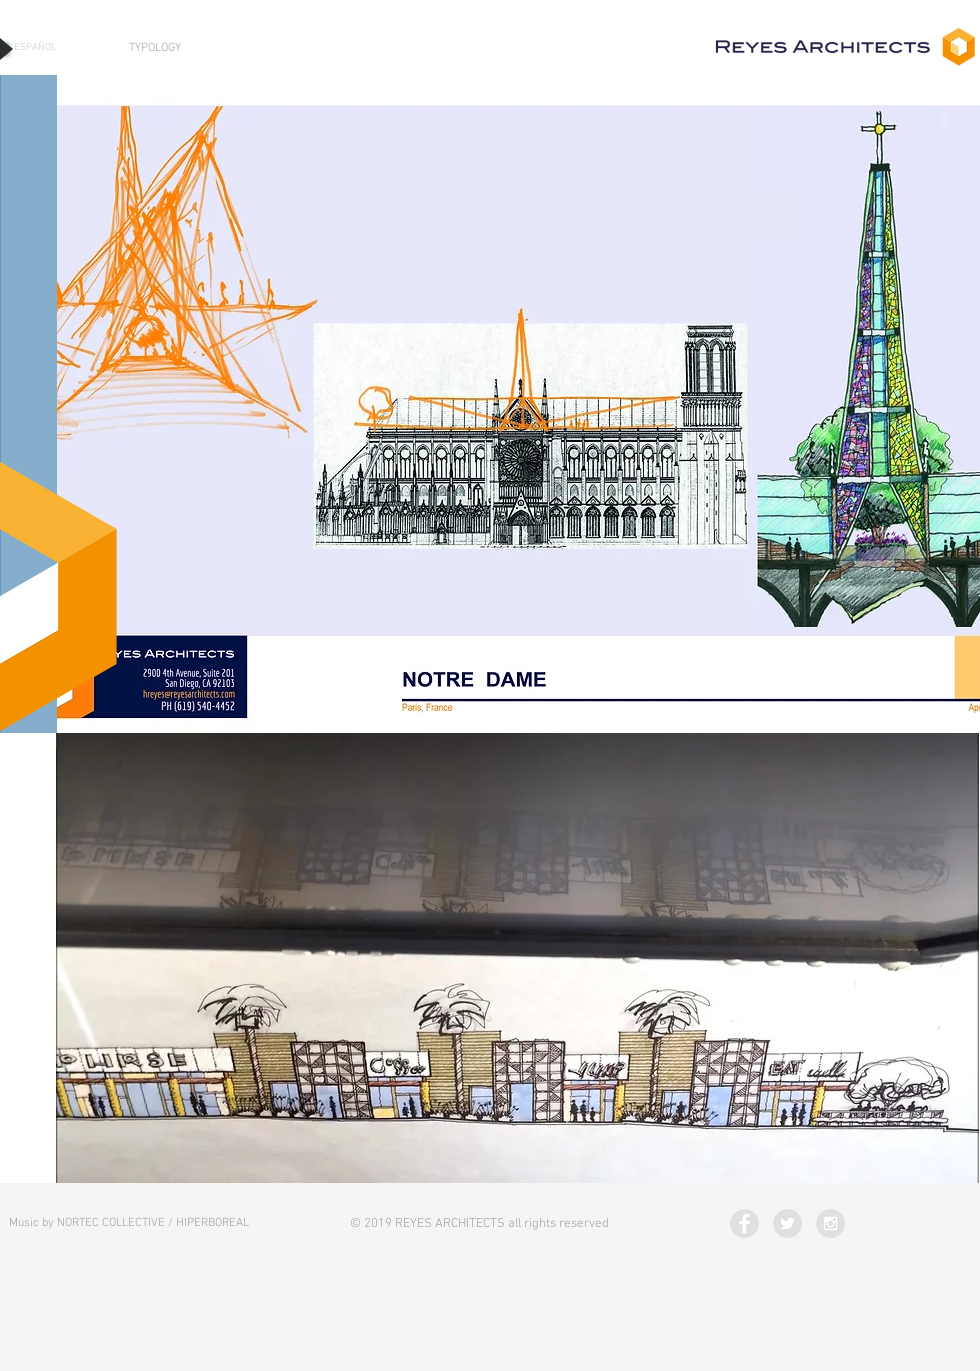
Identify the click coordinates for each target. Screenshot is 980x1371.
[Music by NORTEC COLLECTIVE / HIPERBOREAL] (129, 1223)
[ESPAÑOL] (35, 48)
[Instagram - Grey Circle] (830, 1223)
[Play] (4, 48)
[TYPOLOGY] (155, 48)
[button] (518, 404)
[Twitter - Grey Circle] (787, 1223)
